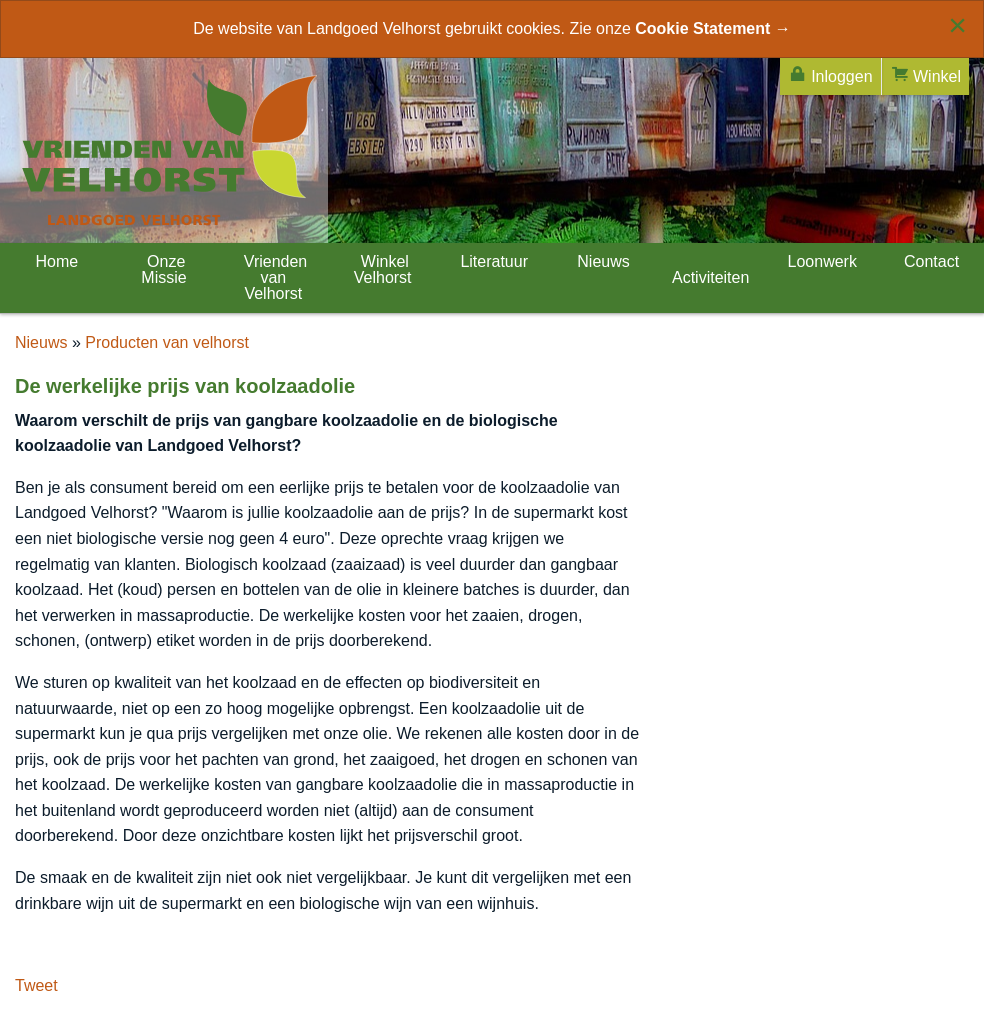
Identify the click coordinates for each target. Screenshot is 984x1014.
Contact (930, 261)
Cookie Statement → (713, 28)
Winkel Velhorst (383, 269)
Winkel (925, 74)
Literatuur (492, 261)
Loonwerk (820, 261)
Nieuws (601, 261)
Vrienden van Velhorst (273, 277)
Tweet (36, 985)
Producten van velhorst (167, 342)
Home (54, 261)
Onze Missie (163, 269)
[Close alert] (957, 25)
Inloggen (830, 74)
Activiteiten (710, 277)
